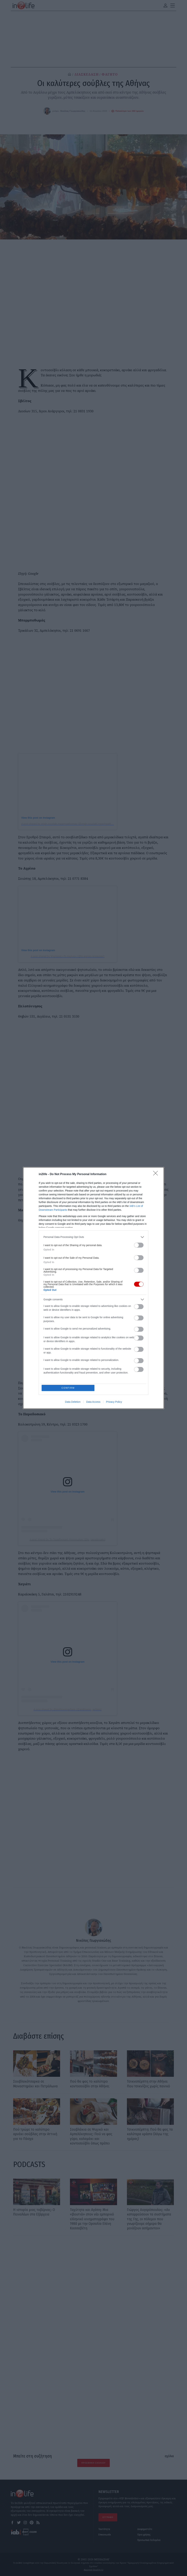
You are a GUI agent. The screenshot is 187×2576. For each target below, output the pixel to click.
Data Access (93, 1402)
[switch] (139, 1244)
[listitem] (93, 1237)
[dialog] (93, 1288)
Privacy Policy (114, 1402)
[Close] (156, 1174)
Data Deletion (73, 1402)
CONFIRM (68, 1387)
